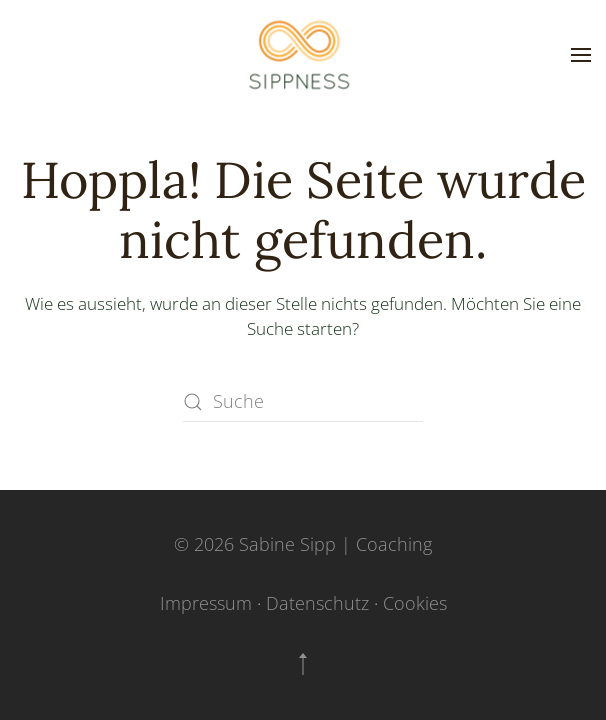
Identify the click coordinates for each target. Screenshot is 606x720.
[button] (581, 55)
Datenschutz (317, 603)
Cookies (415, 603)
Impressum (206, 603)
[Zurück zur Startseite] (303, 55)
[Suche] (303, 402)
